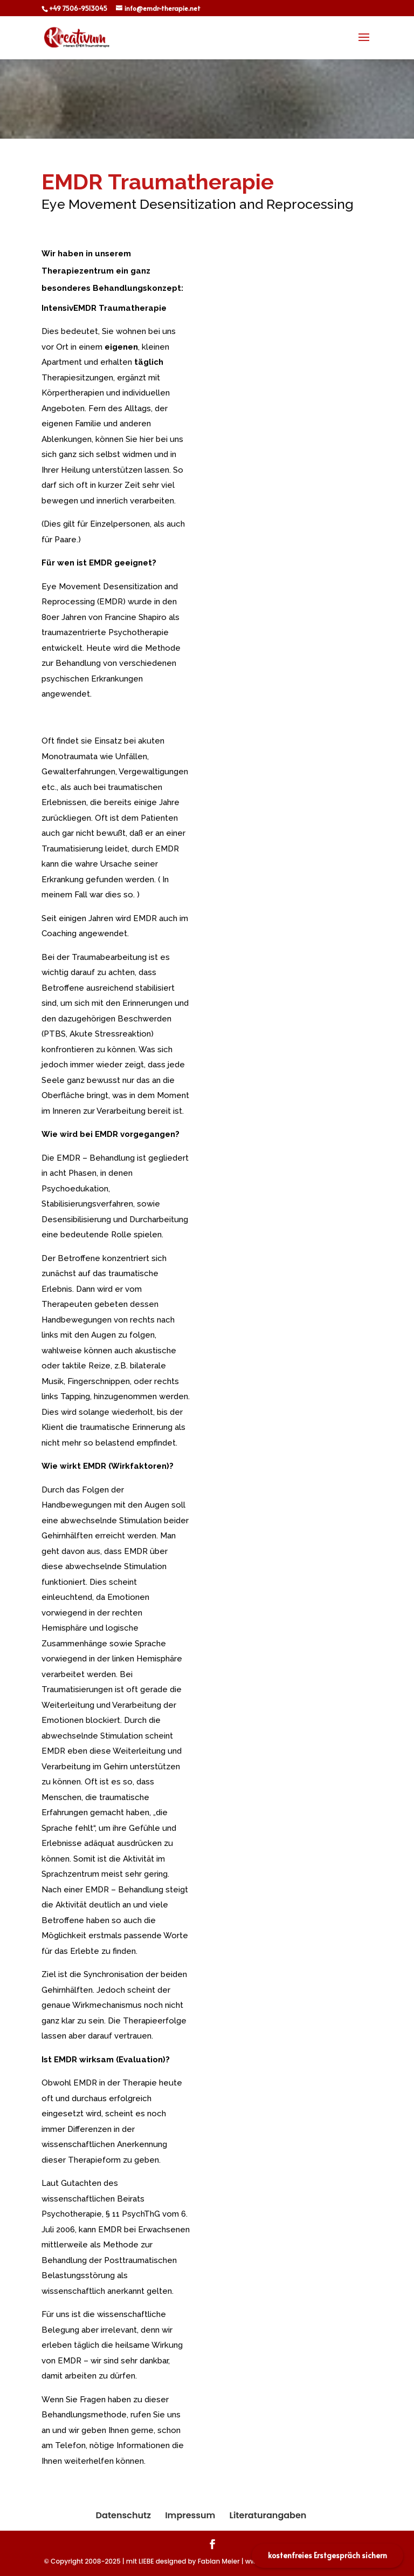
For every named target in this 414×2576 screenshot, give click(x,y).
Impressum (190, 2515)
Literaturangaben (268, 2515)
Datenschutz (123, 2515)
